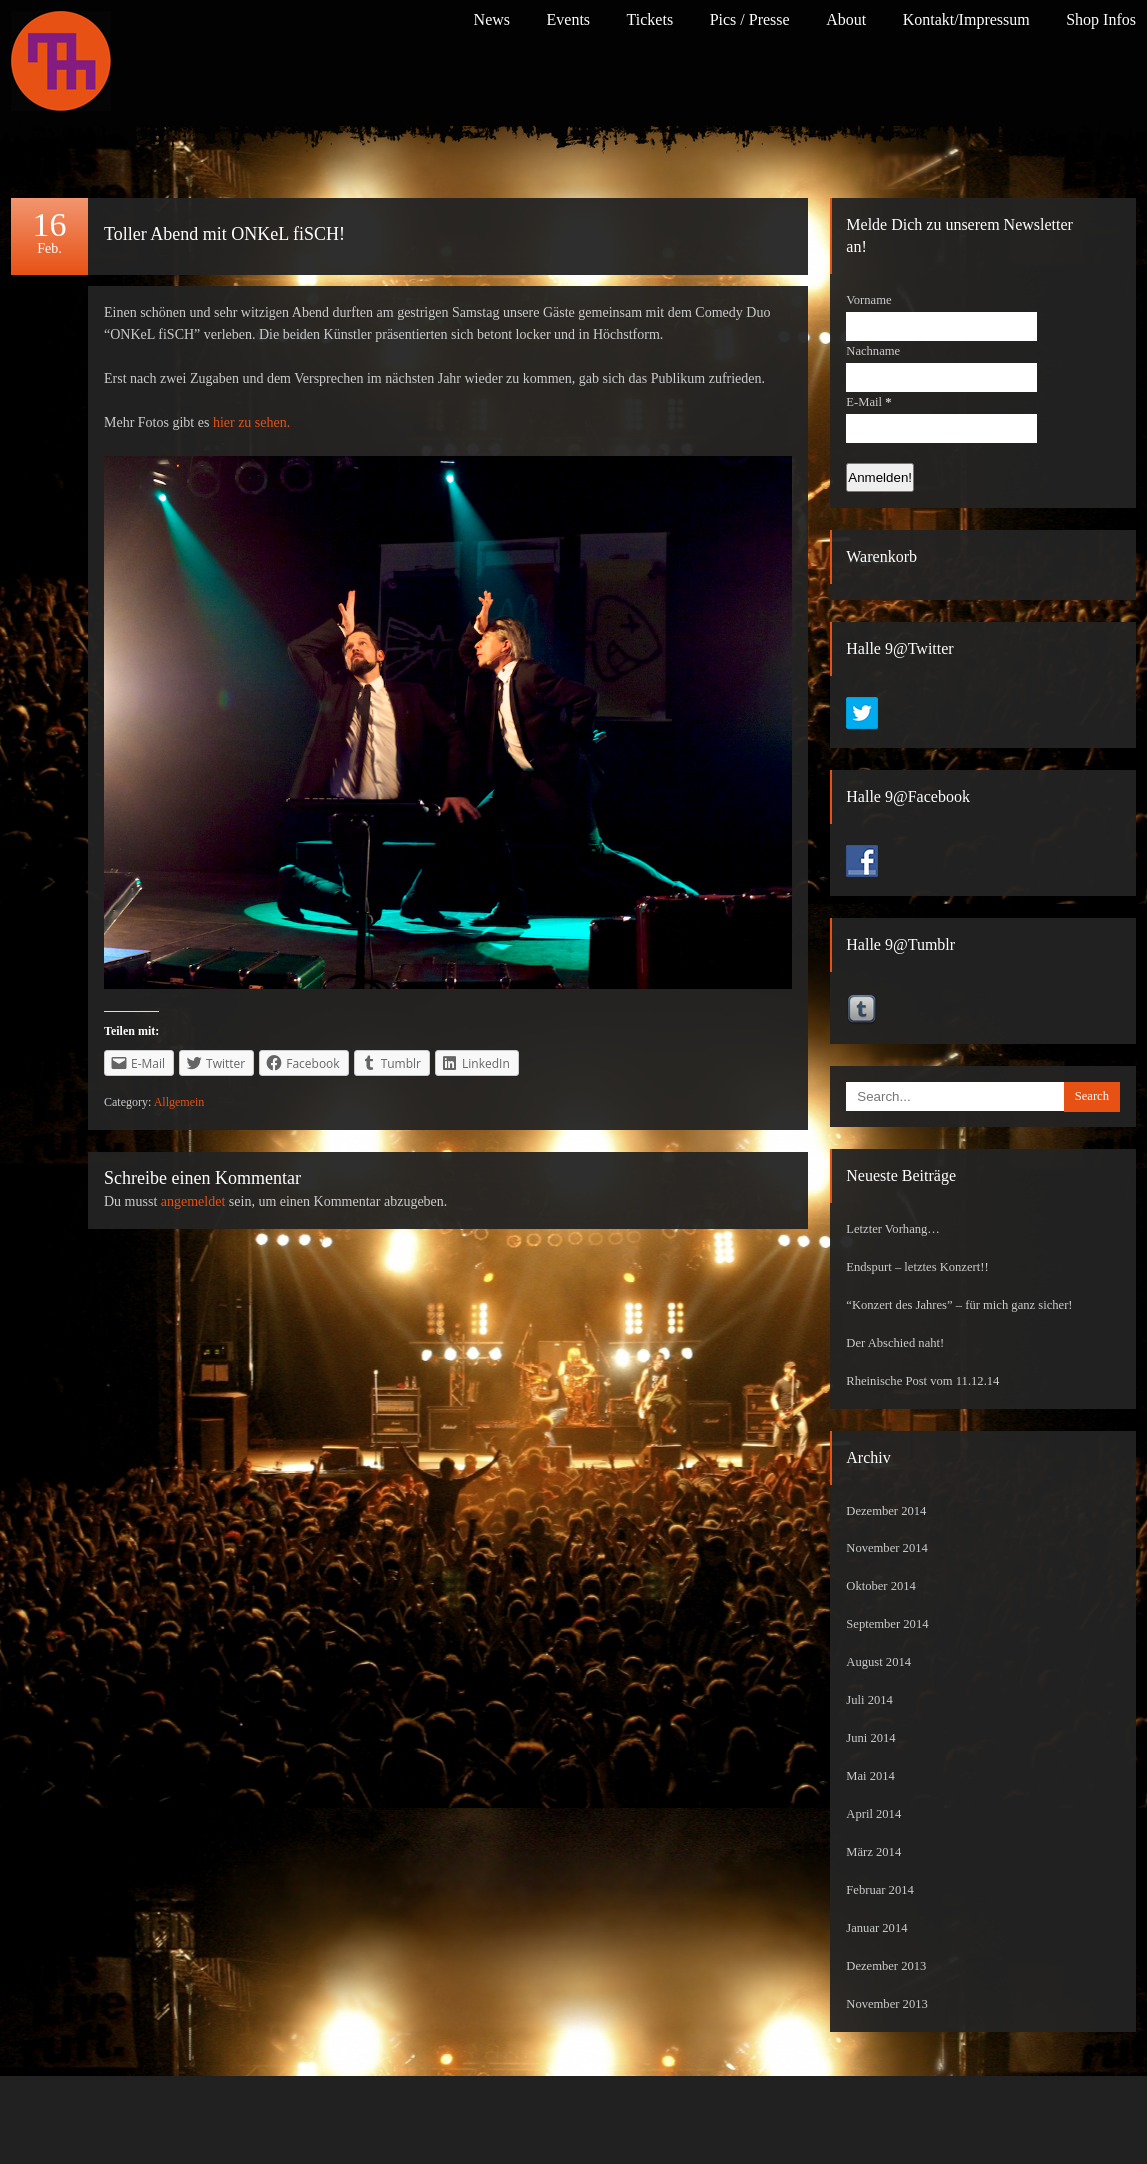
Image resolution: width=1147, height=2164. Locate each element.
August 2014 (878, 1662)
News (492, 19)
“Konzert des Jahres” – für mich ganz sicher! (959, 1305)
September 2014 (887, 1624)
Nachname (873, 351)
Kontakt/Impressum (966, 19)
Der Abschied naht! (895, 1343)
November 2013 (887, 2004)
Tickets (650, 19)
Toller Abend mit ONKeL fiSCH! (224, 234)
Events (569, 19)
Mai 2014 (870, 1776)
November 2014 (887, 1548)
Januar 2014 (876, 1928)
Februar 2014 (880, 1890)
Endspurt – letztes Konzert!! (917, 1267)
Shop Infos (1101, 19)
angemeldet (193, 1201)
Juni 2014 (870, 1738)
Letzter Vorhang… (893, 1229)
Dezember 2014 (886, 1511)
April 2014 (873, 1814)
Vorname (868, 300)
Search (1092, 1096)
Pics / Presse (750, 19)
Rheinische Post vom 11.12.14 (922, 1381)
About (846, 19)
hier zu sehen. (251, 422)
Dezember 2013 (886, 1966)
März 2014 (873, 1852)
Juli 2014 (869, 1700)
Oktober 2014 (881, 1586)
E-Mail (868, 402)
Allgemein (179, 1102)
